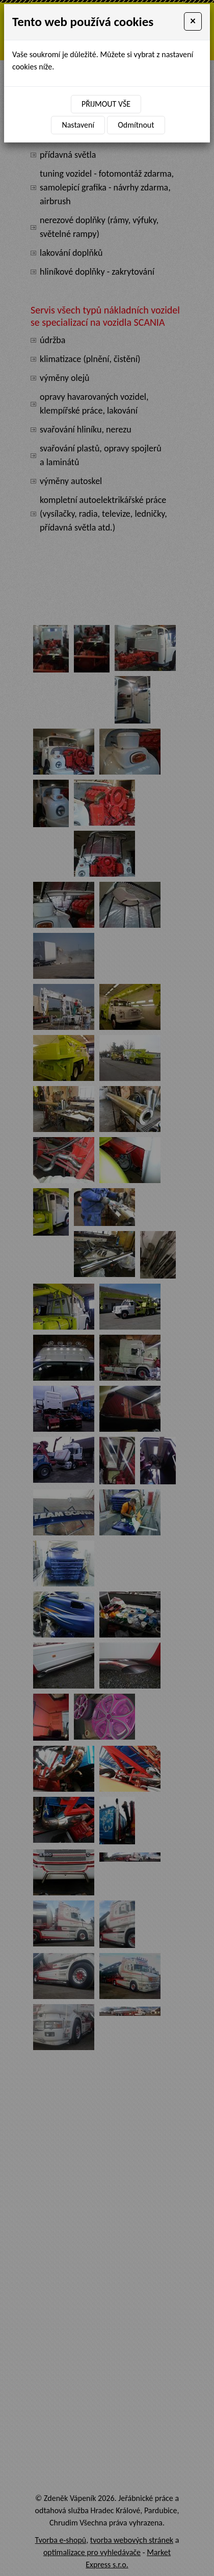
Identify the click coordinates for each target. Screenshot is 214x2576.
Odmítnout (136, 125)
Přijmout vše (106, 104)
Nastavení (78, 125)
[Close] (193, 21)
